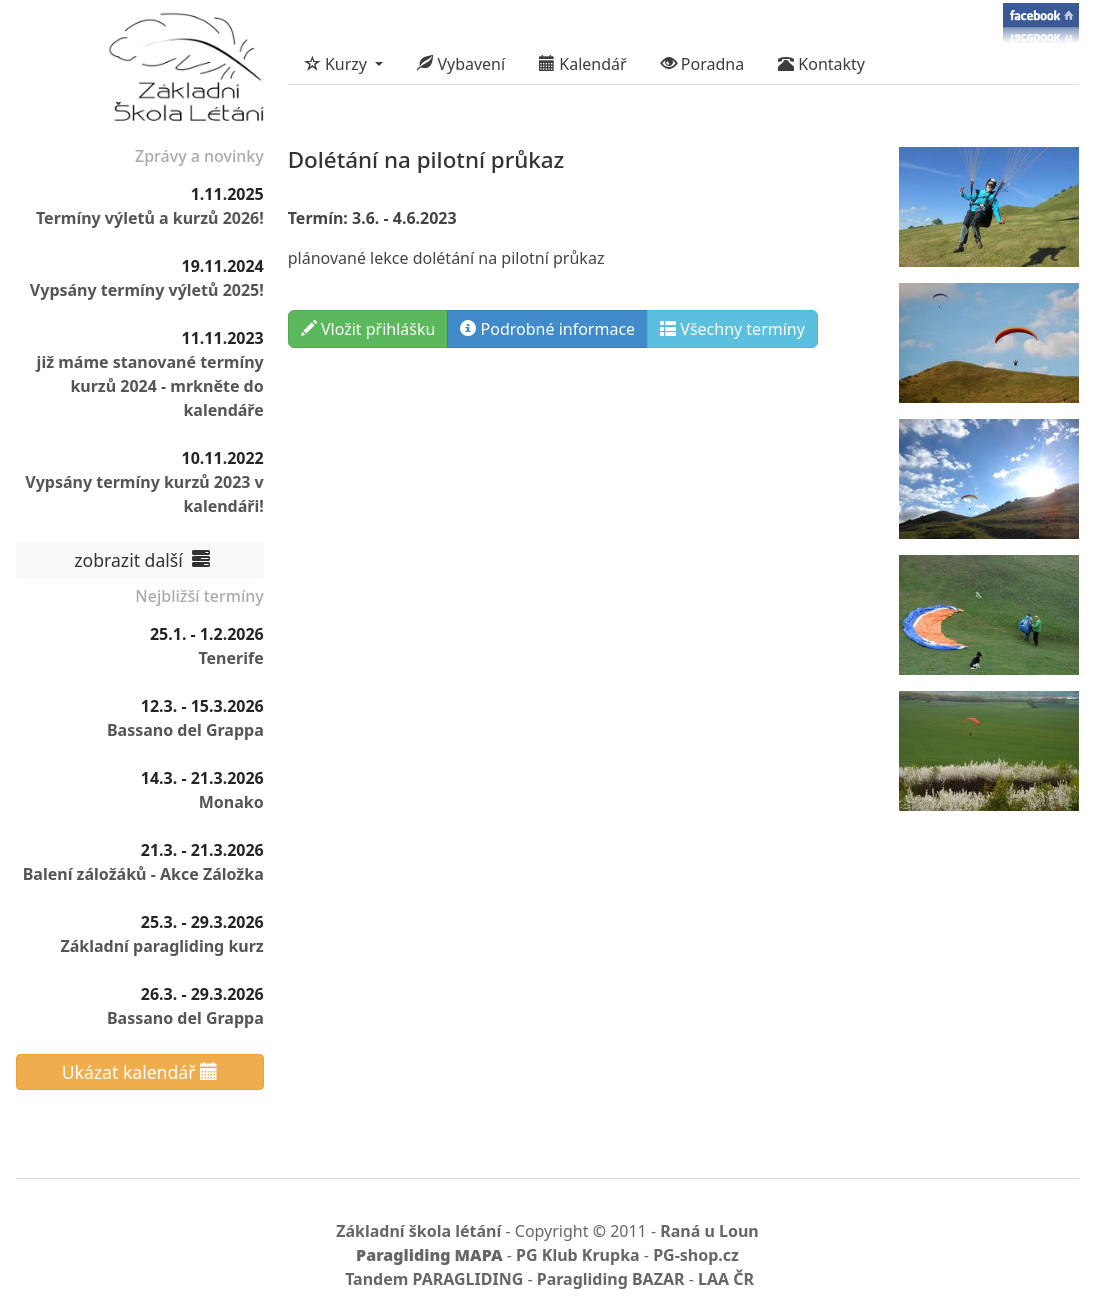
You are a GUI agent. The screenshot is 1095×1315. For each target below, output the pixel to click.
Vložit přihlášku (368, 329)
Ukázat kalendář (140, 1072)
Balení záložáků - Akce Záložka (143, 874)
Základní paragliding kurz (161, 946)
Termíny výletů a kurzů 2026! (150, 218)
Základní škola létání (418, 1231)
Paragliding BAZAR (611, 1279)
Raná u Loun (709, 1231)
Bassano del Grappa (185, 730)
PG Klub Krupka (578, 1255)
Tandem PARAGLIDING (434, 1279)
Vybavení (461, 64)
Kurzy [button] (338, 64)
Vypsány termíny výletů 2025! (147, 290)
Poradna (703, 64)
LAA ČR (726, 1279)
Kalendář (583, 64)
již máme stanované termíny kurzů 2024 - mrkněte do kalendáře (150, 386)
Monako (231, 802)
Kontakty (821, 64)
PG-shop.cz (696, 1255)
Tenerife (230, 658)
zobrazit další (140, 560)
